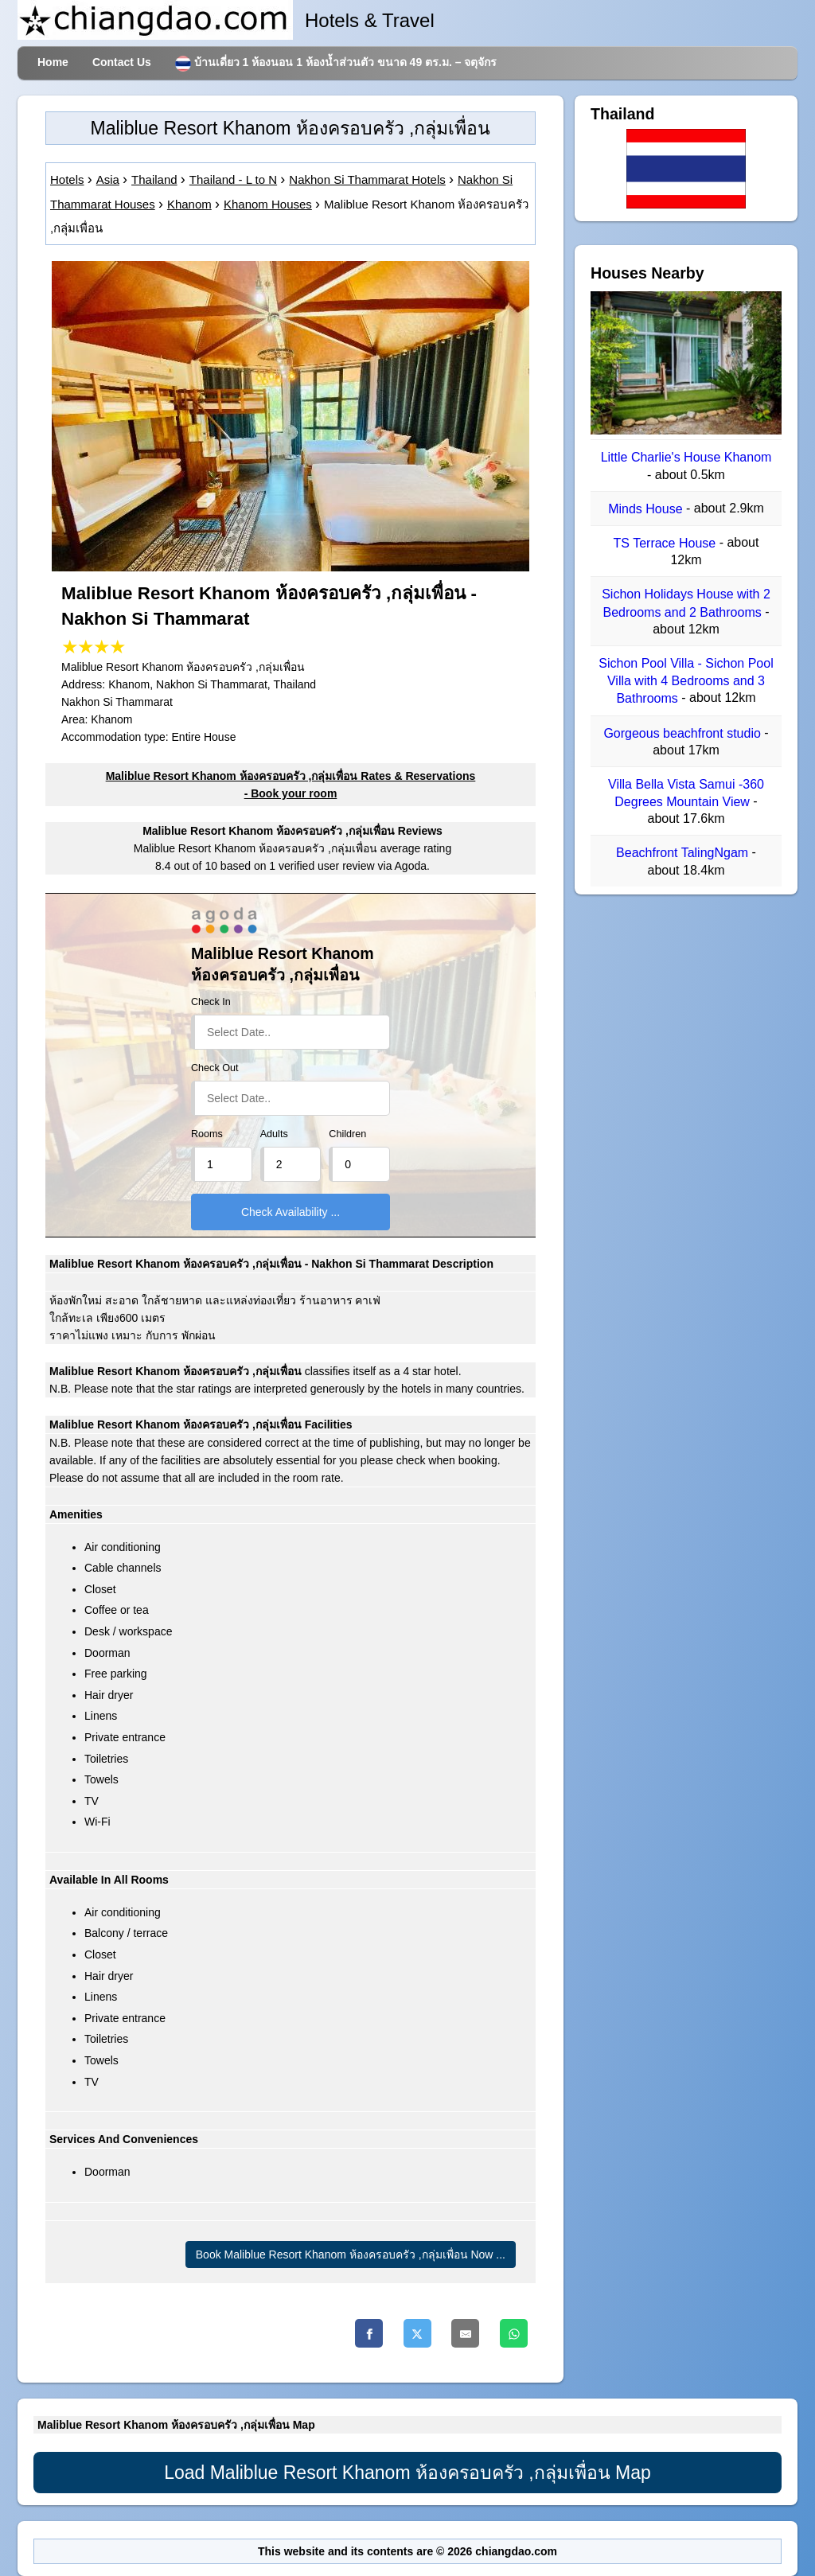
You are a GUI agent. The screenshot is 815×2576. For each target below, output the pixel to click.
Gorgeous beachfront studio (683, 733)
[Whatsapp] (514, 2333)
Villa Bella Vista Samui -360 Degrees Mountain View (686, 793)
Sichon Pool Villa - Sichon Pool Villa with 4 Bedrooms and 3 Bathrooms (686, 681)
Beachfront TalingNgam (683, 853)
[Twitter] (417, 2333)
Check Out (215, 1068)
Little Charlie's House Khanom (686, 458)
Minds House (647, 509)
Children (347, 1134)
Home (52, 62)
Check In (211, 1001)
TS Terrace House (666, 543)
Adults (274, 1134)
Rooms (207, 1134)
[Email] (465, 2333)
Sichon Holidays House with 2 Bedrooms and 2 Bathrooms (686, 603)
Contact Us (121, 62)
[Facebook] (369, 2333)
